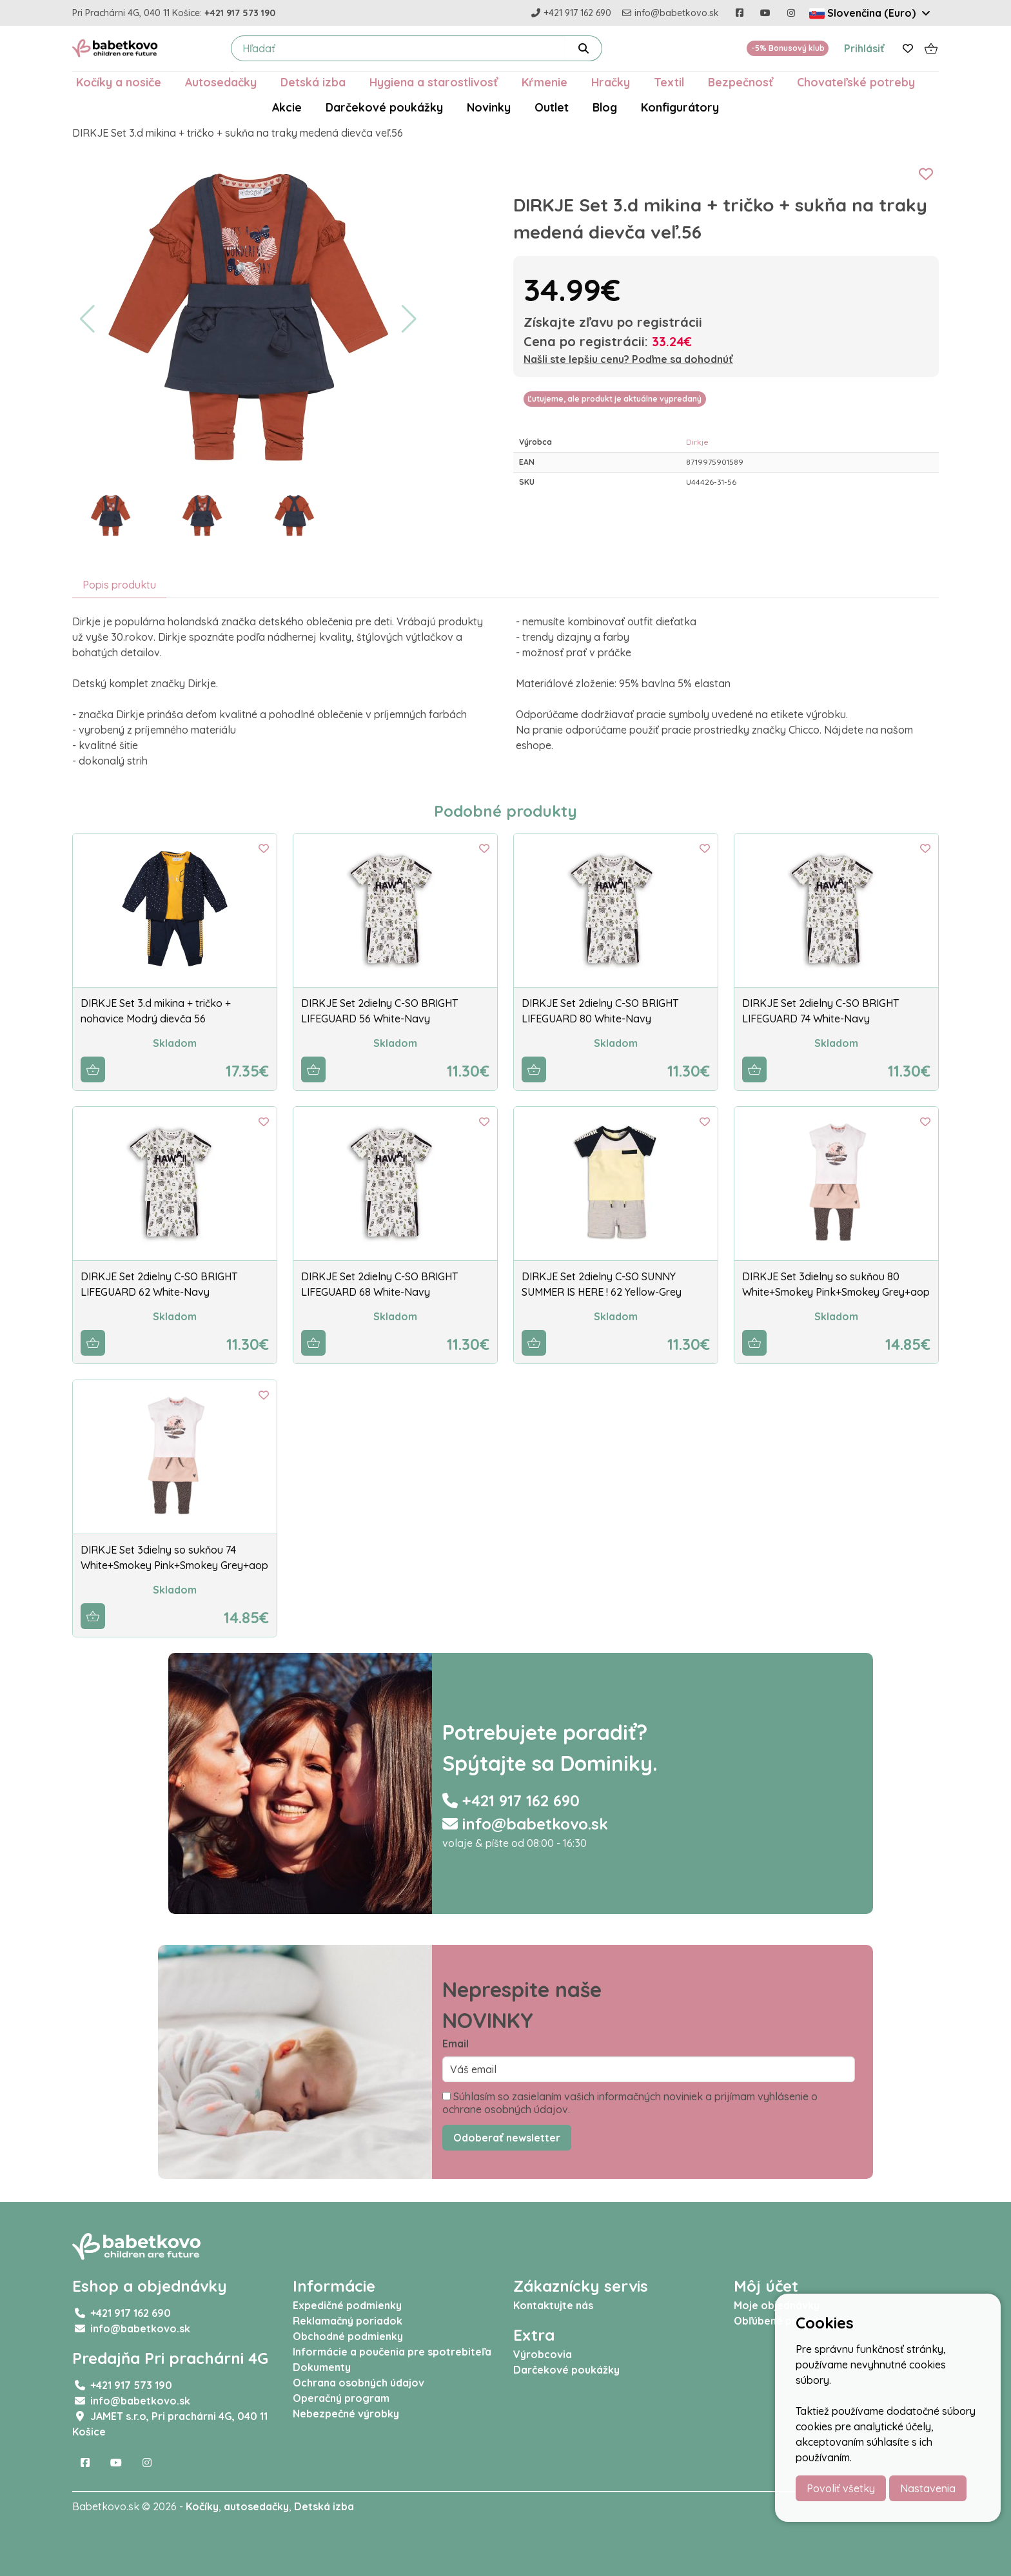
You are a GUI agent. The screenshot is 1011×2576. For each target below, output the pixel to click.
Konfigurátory (680, 107)
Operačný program (341, 2398)
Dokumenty (322, 2367)
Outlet (552, 107)
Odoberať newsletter (506, 2137)
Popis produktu (119, 584)
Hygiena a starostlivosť (433, 82)
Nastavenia (928, 2488)
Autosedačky (221, 82)
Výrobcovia (542, 2354)
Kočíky (202, 2506)
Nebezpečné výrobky (346, 2413)
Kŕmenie (544, 82)
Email (455, 2043)
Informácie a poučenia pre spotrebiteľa (392, 2351)
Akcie (287, 107)
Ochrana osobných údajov (358, 2382)
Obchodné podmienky (348, 2336)
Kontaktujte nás (553, 2305)
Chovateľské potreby (856, 82)
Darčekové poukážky (384, 107)
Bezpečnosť (740, 82)
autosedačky (256, 2506)
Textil (669, 82)
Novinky (489, 107)
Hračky (610, 82)
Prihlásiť (864, 48)
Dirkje (697, 442)
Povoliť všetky (841, 2488)
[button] (87, 319)
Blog (605, 107)
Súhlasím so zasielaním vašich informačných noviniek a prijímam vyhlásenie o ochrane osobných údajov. (630, 2103)
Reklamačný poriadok (347, 2320)
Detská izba (313, 82)
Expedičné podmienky (347, 2305)
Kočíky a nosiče (118, 82)
